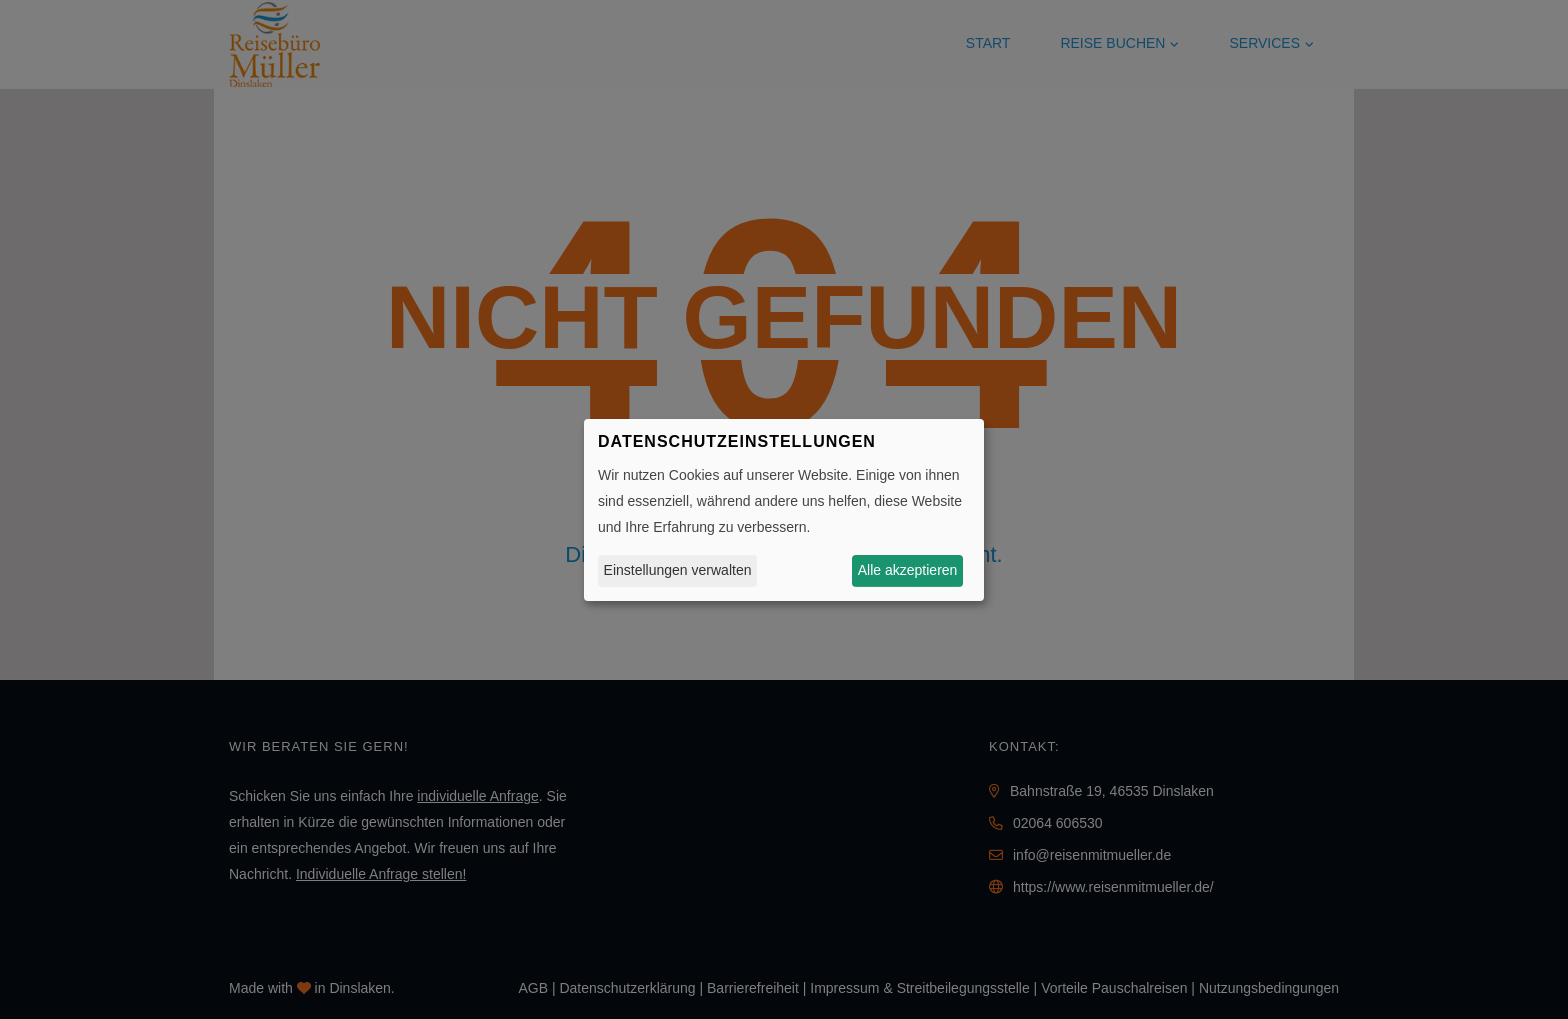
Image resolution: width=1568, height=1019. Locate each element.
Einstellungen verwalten (678, 570)
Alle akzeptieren (908, 570)
